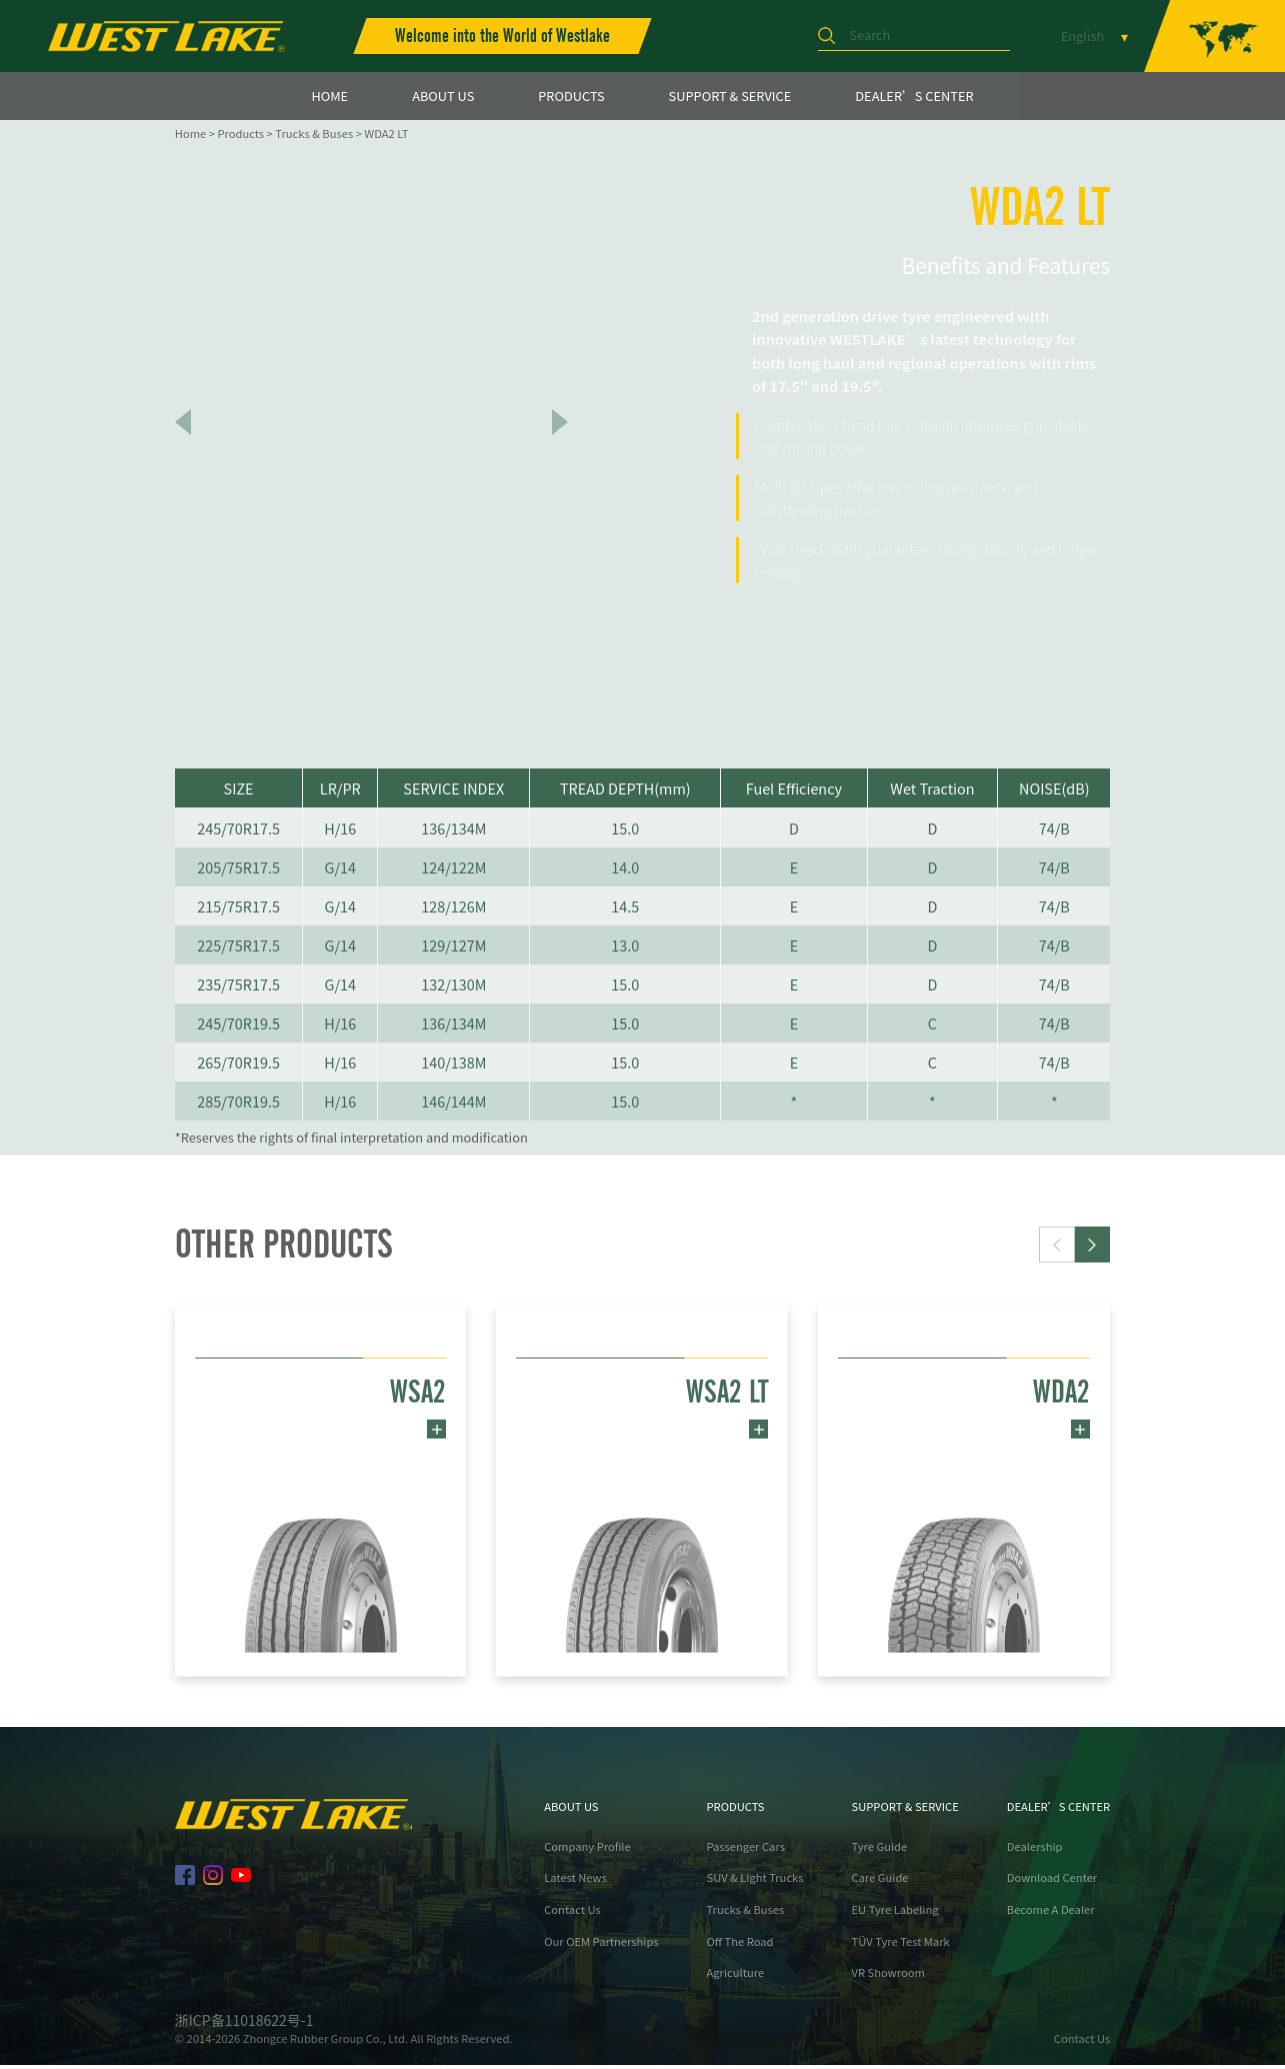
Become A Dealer (1051, 1912)
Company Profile (587, 1849)
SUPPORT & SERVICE (730, 95)
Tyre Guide (880, 1849)
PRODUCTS (571, 95)
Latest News (575, 1880)
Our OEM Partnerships (601, 1944)
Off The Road (740, 1944)
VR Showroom (888, 1976)
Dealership (1035, 1849)
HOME (329, 95)
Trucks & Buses (314, 133)
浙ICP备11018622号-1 (244, 2023)
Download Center (1052, 1880)
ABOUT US (443, 95)
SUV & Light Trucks (755, 1880)
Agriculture (736, 1976)
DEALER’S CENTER (914, 95)
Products (240, 133)
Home (190, 133)
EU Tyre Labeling (895, 1912)
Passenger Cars (746, 1849)
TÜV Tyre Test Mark (901, 1944)
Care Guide (880, 1880)
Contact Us (572, 1912)
